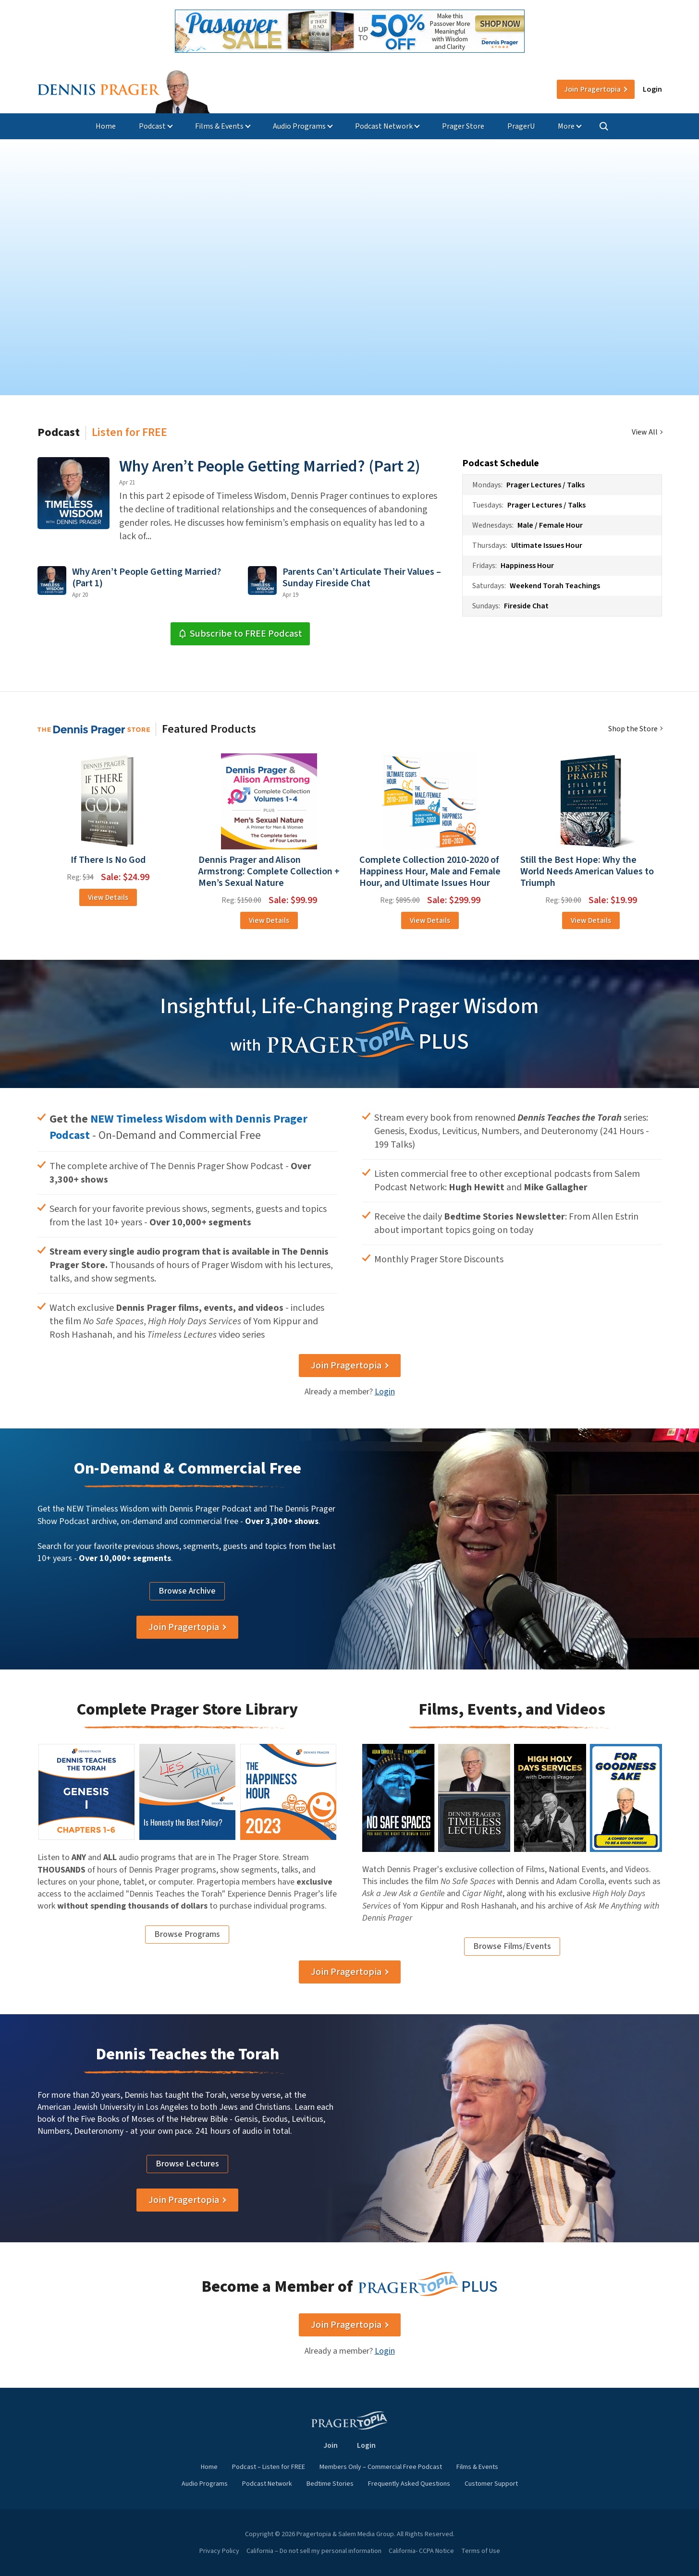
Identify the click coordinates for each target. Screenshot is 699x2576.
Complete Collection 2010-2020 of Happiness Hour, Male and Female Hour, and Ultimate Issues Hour (430, 871)
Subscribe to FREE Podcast (240, 634)
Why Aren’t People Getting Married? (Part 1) (146, 577)
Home (106, 126)
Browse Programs (187, 1934)
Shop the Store (633, 729)
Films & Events (219, 126)
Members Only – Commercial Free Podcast (380, 2467)
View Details (108, 897)
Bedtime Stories (330, 2484)
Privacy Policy (219, 2551)
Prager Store (463, 126)
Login (652, 89)
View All (645, 432)
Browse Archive (187, 1591)
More (566, 126)
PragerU (521, 126)
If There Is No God (108, 860)
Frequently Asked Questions (409, 2484)
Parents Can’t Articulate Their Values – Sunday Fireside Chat (361, 577)
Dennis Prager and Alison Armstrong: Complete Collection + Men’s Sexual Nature (269, 871)
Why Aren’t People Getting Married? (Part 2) (269, 466)
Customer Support (491, 2484)
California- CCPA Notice (421, 2551)
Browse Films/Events (512, 1946)
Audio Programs (299, 126)
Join (592, 89)
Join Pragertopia (346, 1365)
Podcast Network (384, 126)
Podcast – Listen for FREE (268, 2467)
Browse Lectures (187, 2164)
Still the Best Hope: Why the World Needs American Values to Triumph (587, 871)
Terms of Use (480, 2551)
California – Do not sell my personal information (313, 2551)
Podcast (152, 126)
